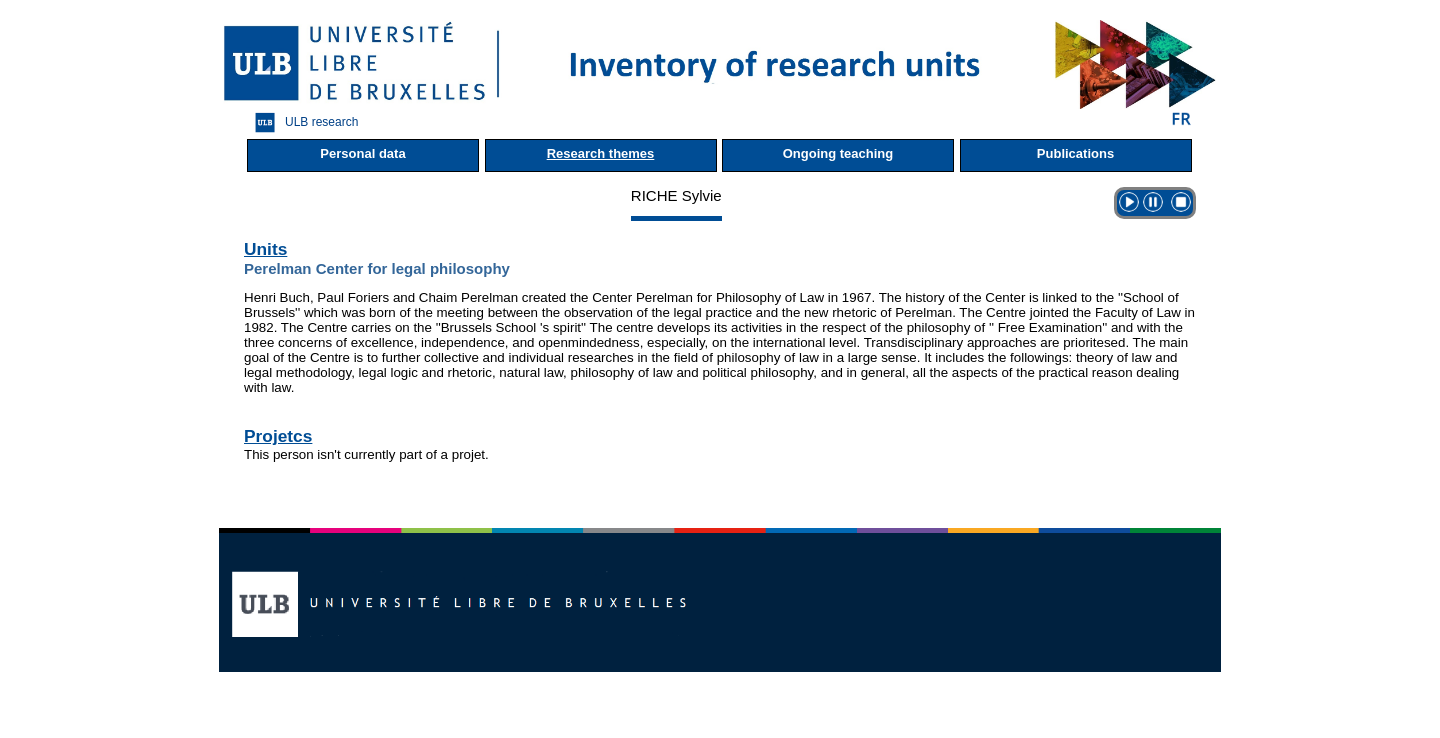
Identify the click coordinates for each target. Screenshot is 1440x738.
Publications (1075, 153)
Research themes (601, 153)
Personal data (362, 153)
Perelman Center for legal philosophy (377, 268)
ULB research (301, 122)
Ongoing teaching (838, 153)
